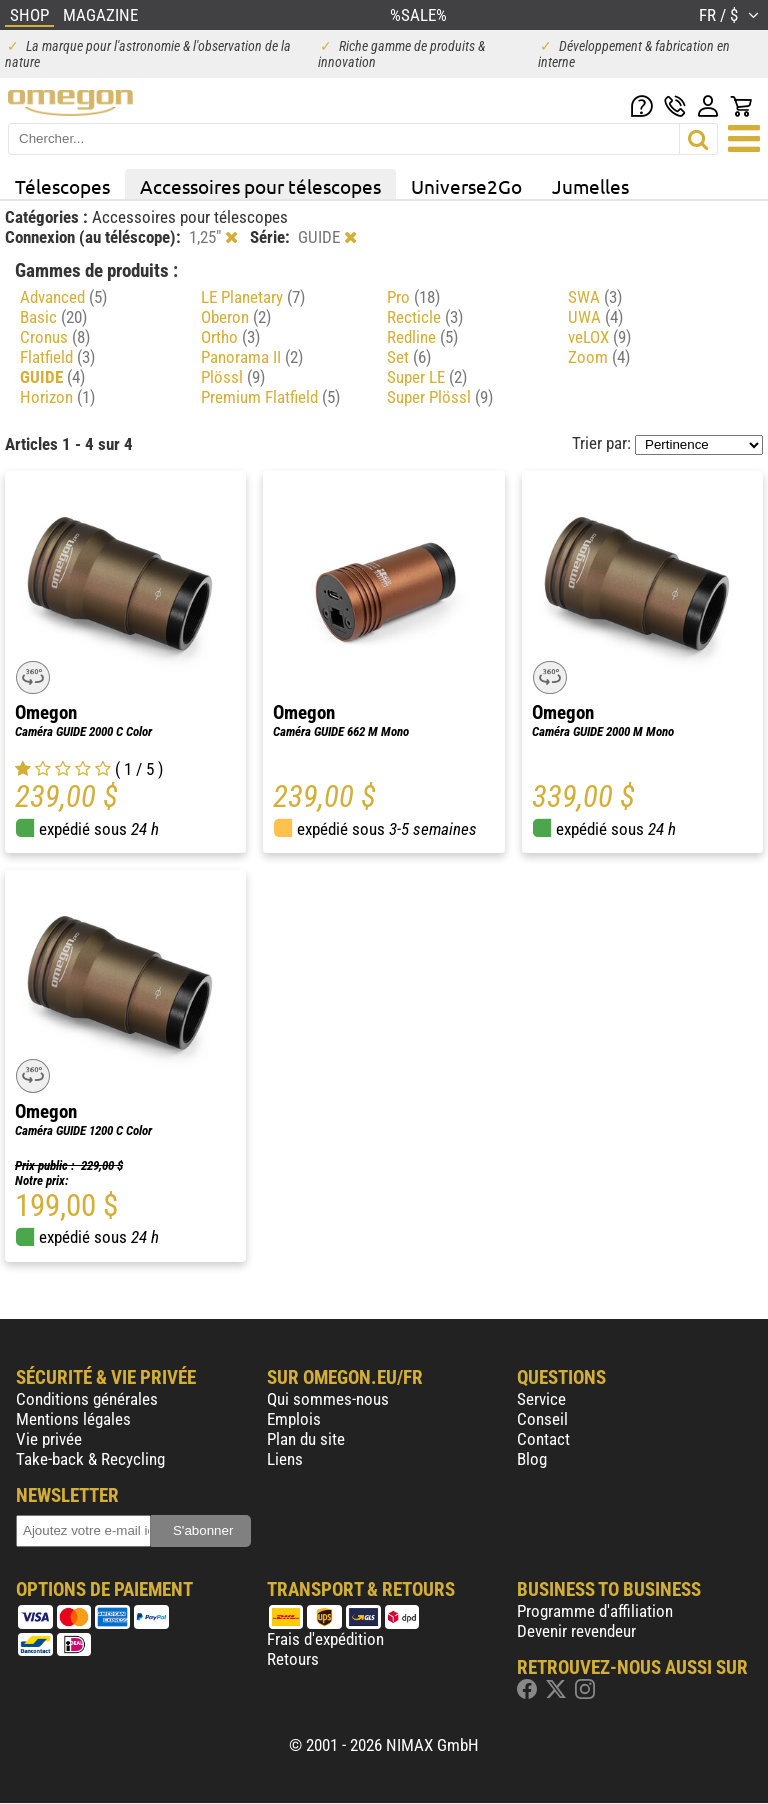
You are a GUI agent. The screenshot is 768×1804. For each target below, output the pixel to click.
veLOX (599, 337)
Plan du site (306, 1439)
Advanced (63, 297)
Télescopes (62, 186)
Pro (413, 297)
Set (409, 357)
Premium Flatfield (270, 397)
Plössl (233, 377)
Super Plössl (440, 397)
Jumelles (590, 186)
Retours (293, 1659)
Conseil (542, 1419)
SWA (595, 297)
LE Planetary (253, 297)
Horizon (57, 397)
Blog (532, 1459)
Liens (285, 1459)
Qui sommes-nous (328, 1399)
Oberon (236, 317)
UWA (595, 317)
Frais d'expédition (325, 1639)
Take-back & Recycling (90, 1459)
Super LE (427, 377)
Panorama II (252, 357)
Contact (543, 1439)
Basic (53, 317)
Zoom (599, 357)
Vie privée (49, 1439)
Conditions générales (87, 1399)
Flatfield (57, 357)
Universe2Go (466, 186)
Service (541, 1399)
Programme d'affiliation (595, 1611)
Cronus (55, 337)
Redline (422, 337)
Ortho (230, 337)
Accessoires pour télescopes (260, 186)
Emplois (294, 1419)
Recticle (425, 317)
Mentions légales (73, 1419)
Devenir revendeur (576, 1631)
